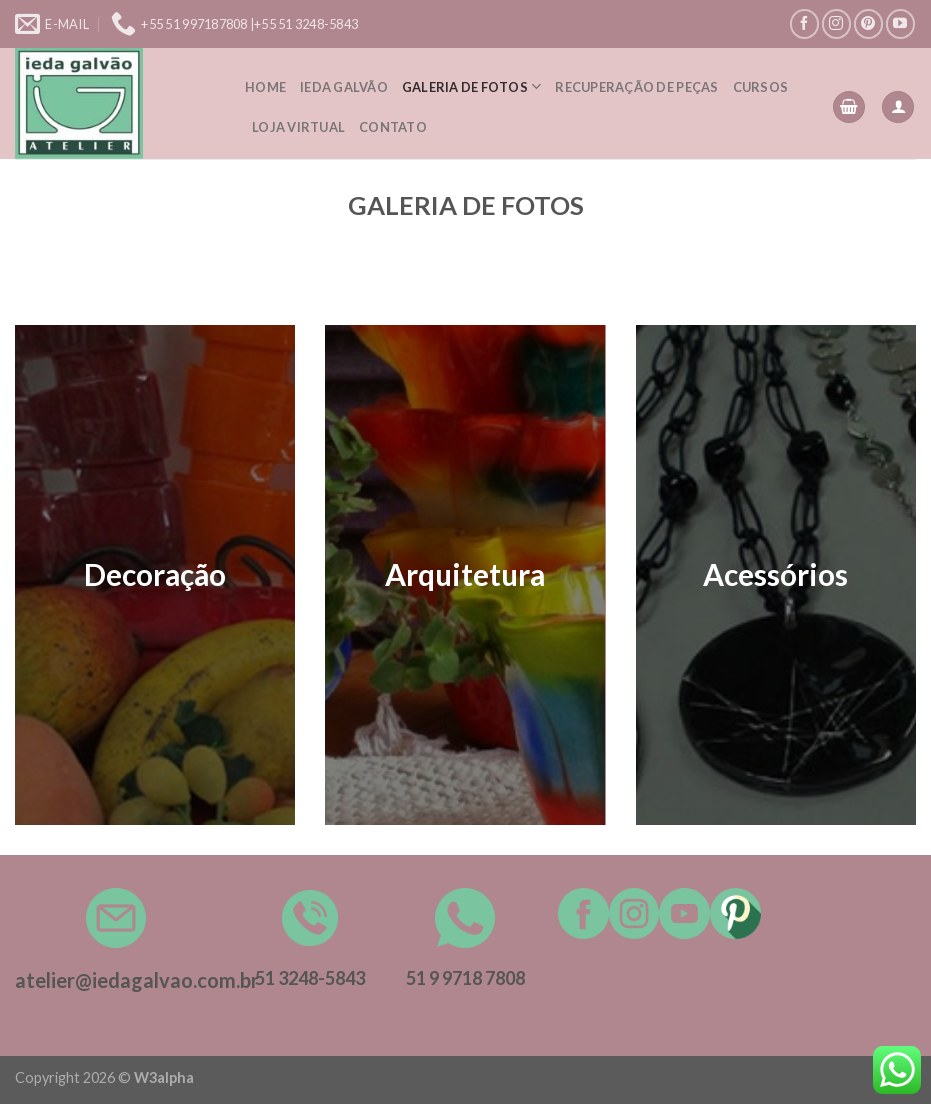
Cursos (761, 87)
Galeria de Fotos (472, 86)
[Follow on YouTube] (900, 23)
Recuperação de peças (636, 87)
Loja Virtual (298, 127)
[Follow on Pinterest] (868, 23)
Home (265, 87)
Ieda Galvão (344, 87)
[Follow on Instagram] (836, 23)
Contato (393, 127)
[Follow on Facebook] (804, 23)
